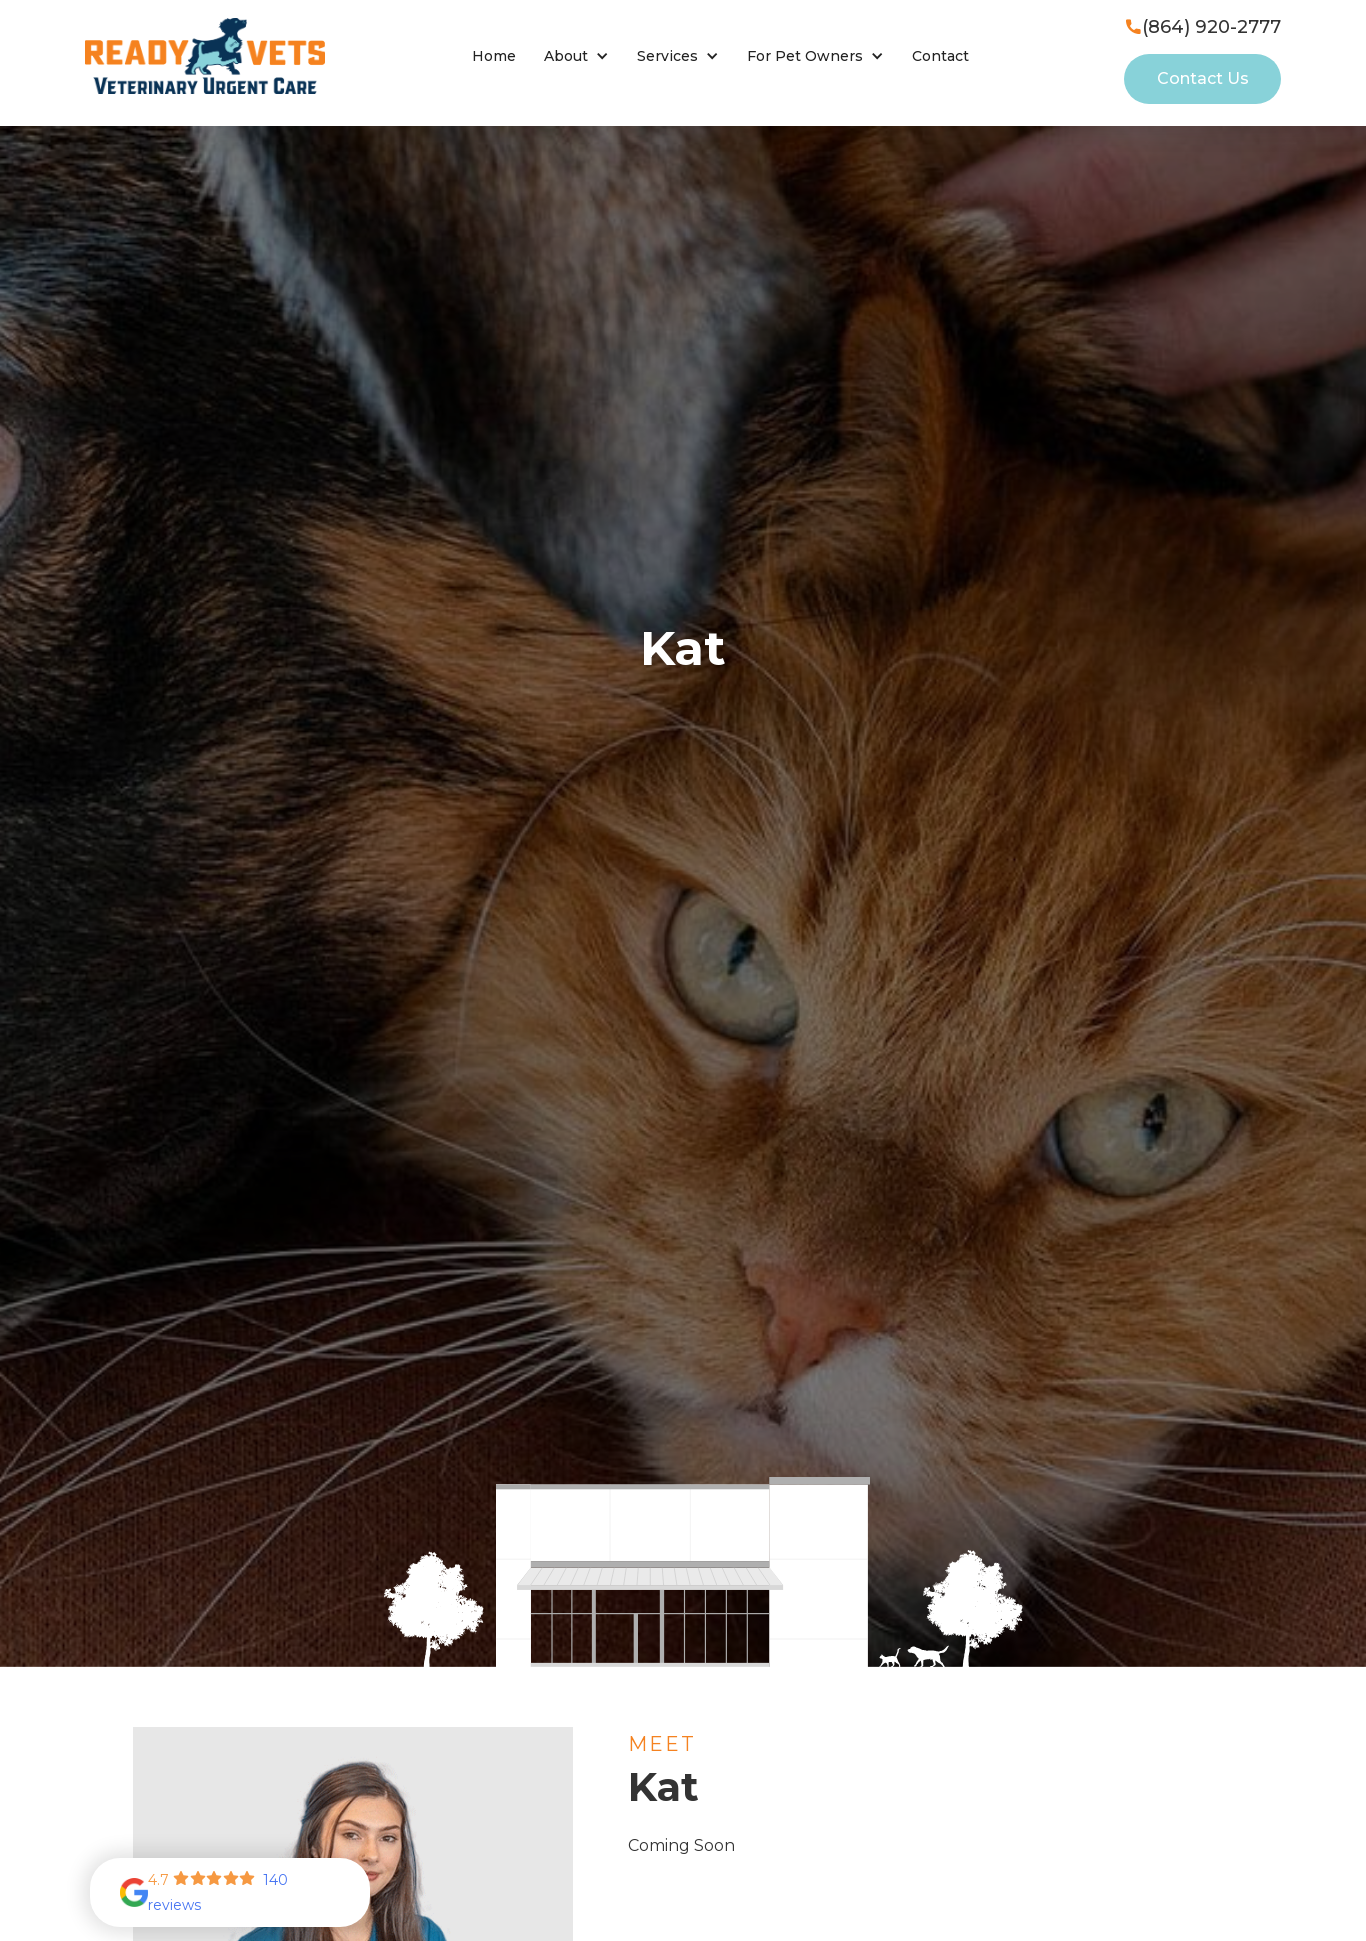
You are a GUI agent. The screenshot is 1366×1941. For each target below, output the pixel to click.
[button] (576, 56)
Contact (940, 56)
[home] (205, 56)
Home (494, 56)
